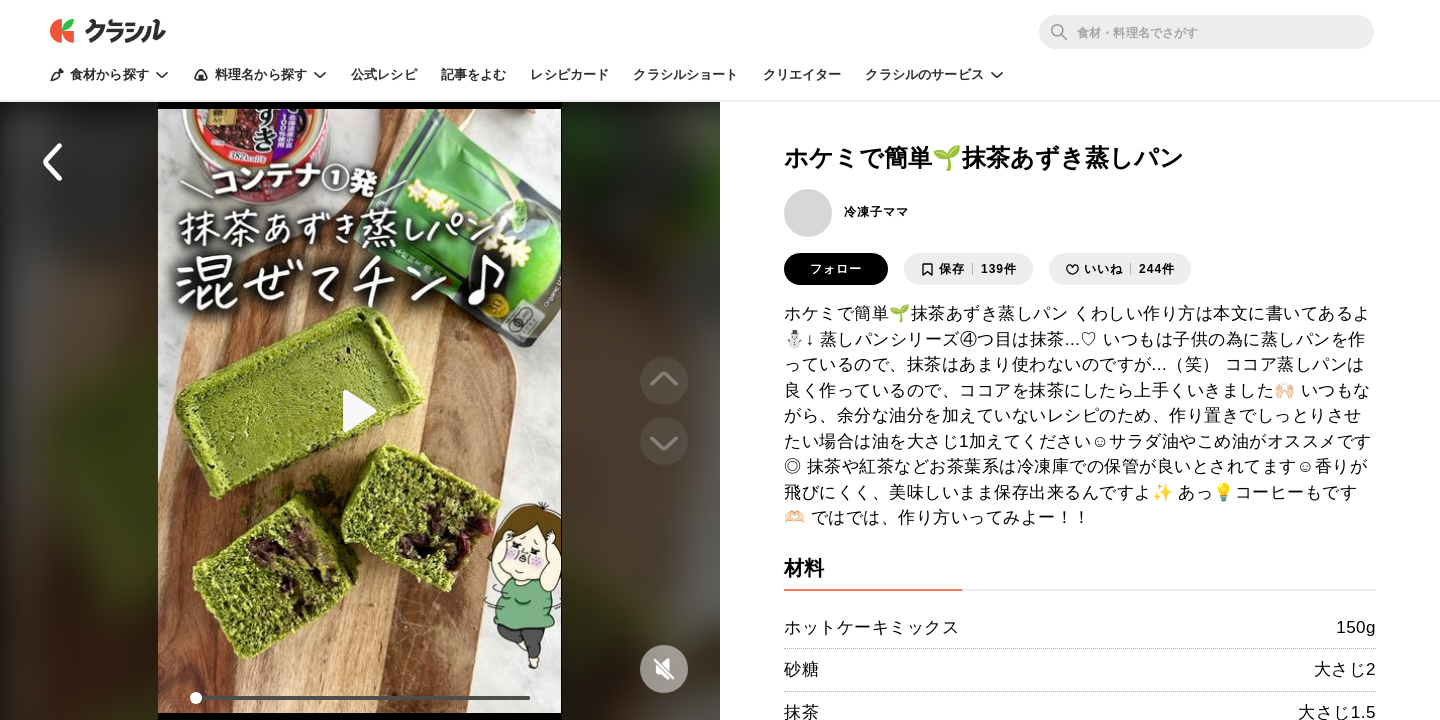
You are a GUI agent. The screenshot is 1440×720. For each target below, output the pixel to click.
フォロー (836, 269)
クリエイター (802, 74)
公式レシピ (384, 74)
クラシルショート (685, 74)
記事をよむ (474, 74)
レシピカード (569, 74)
